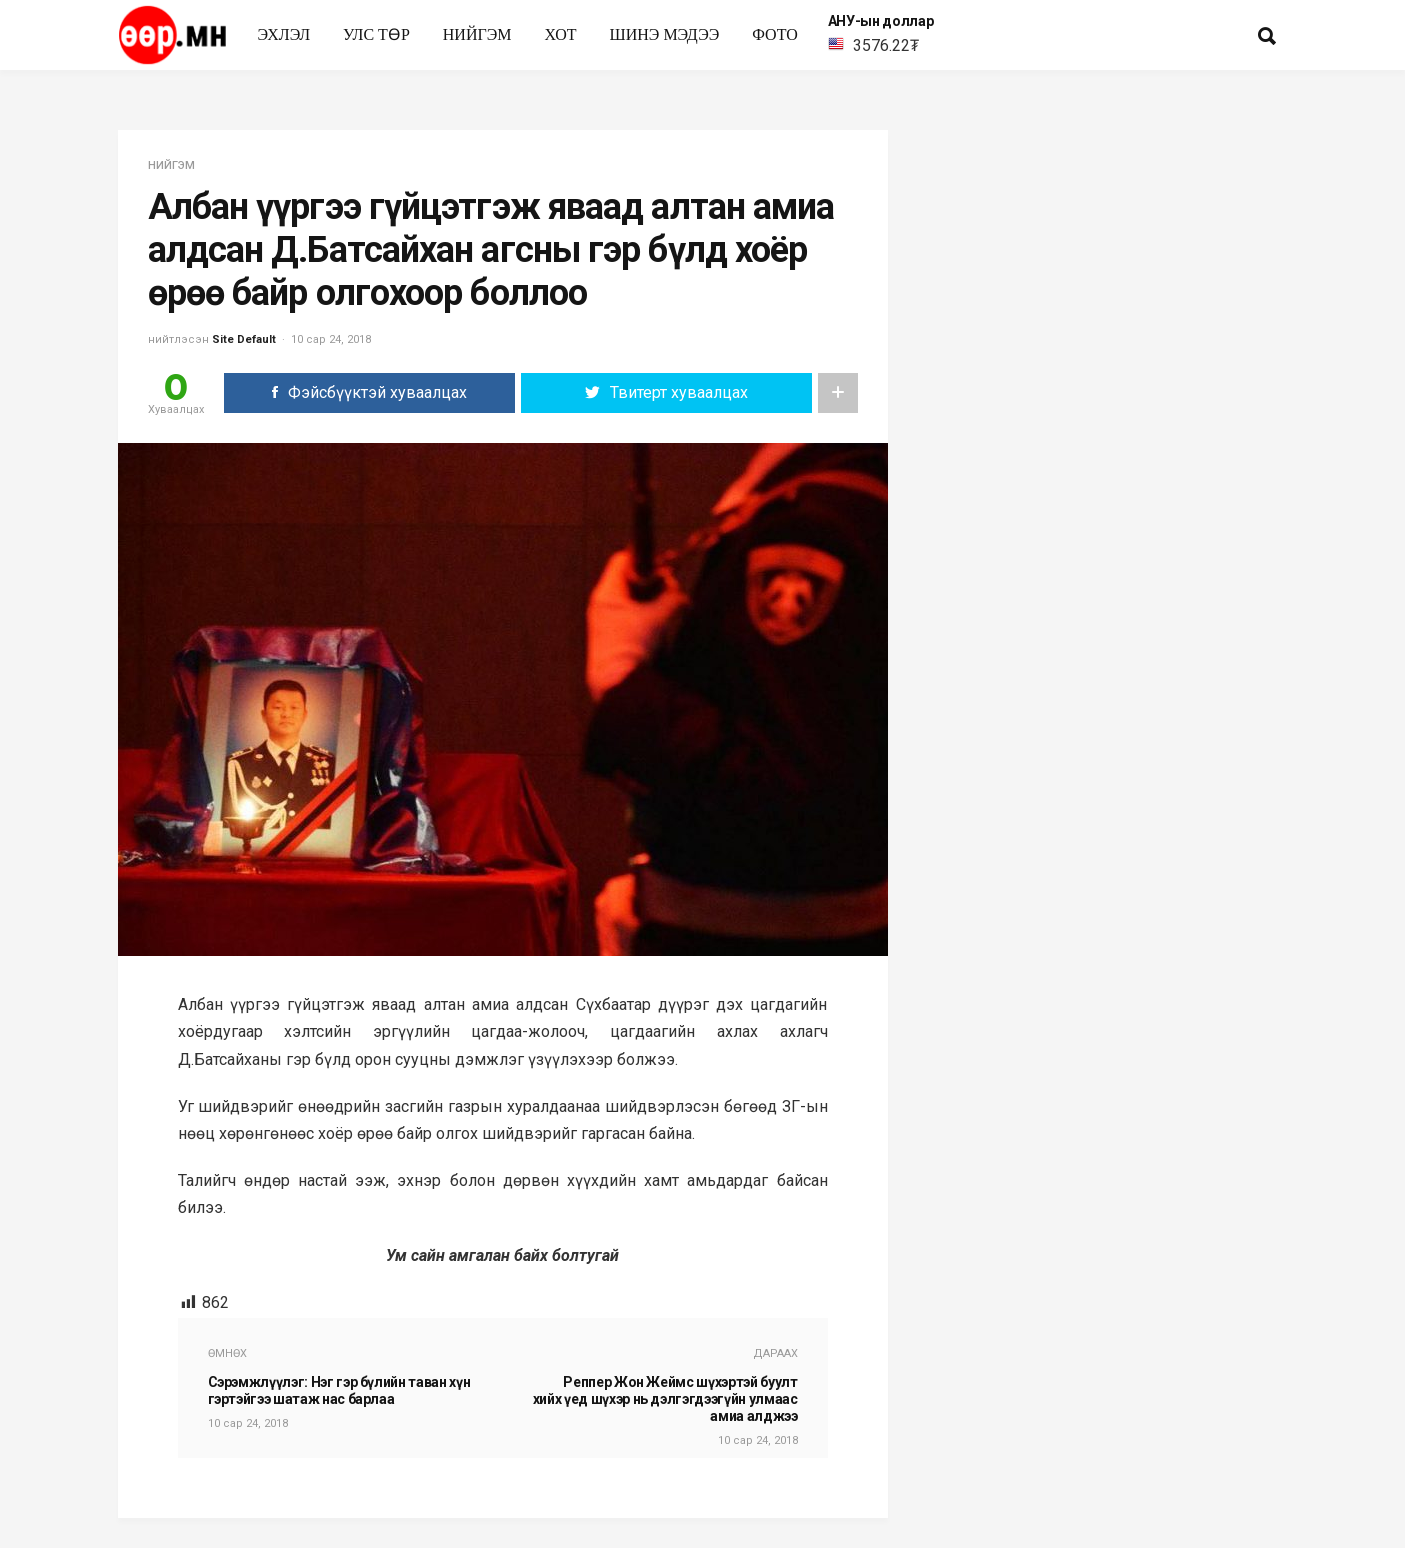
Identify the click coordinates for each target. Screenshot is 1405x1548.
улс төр (376, 34)
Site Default (244, 339)
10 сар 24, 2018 (331, 339)
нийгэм (477, 34)
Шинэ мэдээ (665, 34)
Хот (560, 34)
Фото (775, 34)
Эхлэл (284, 34)
